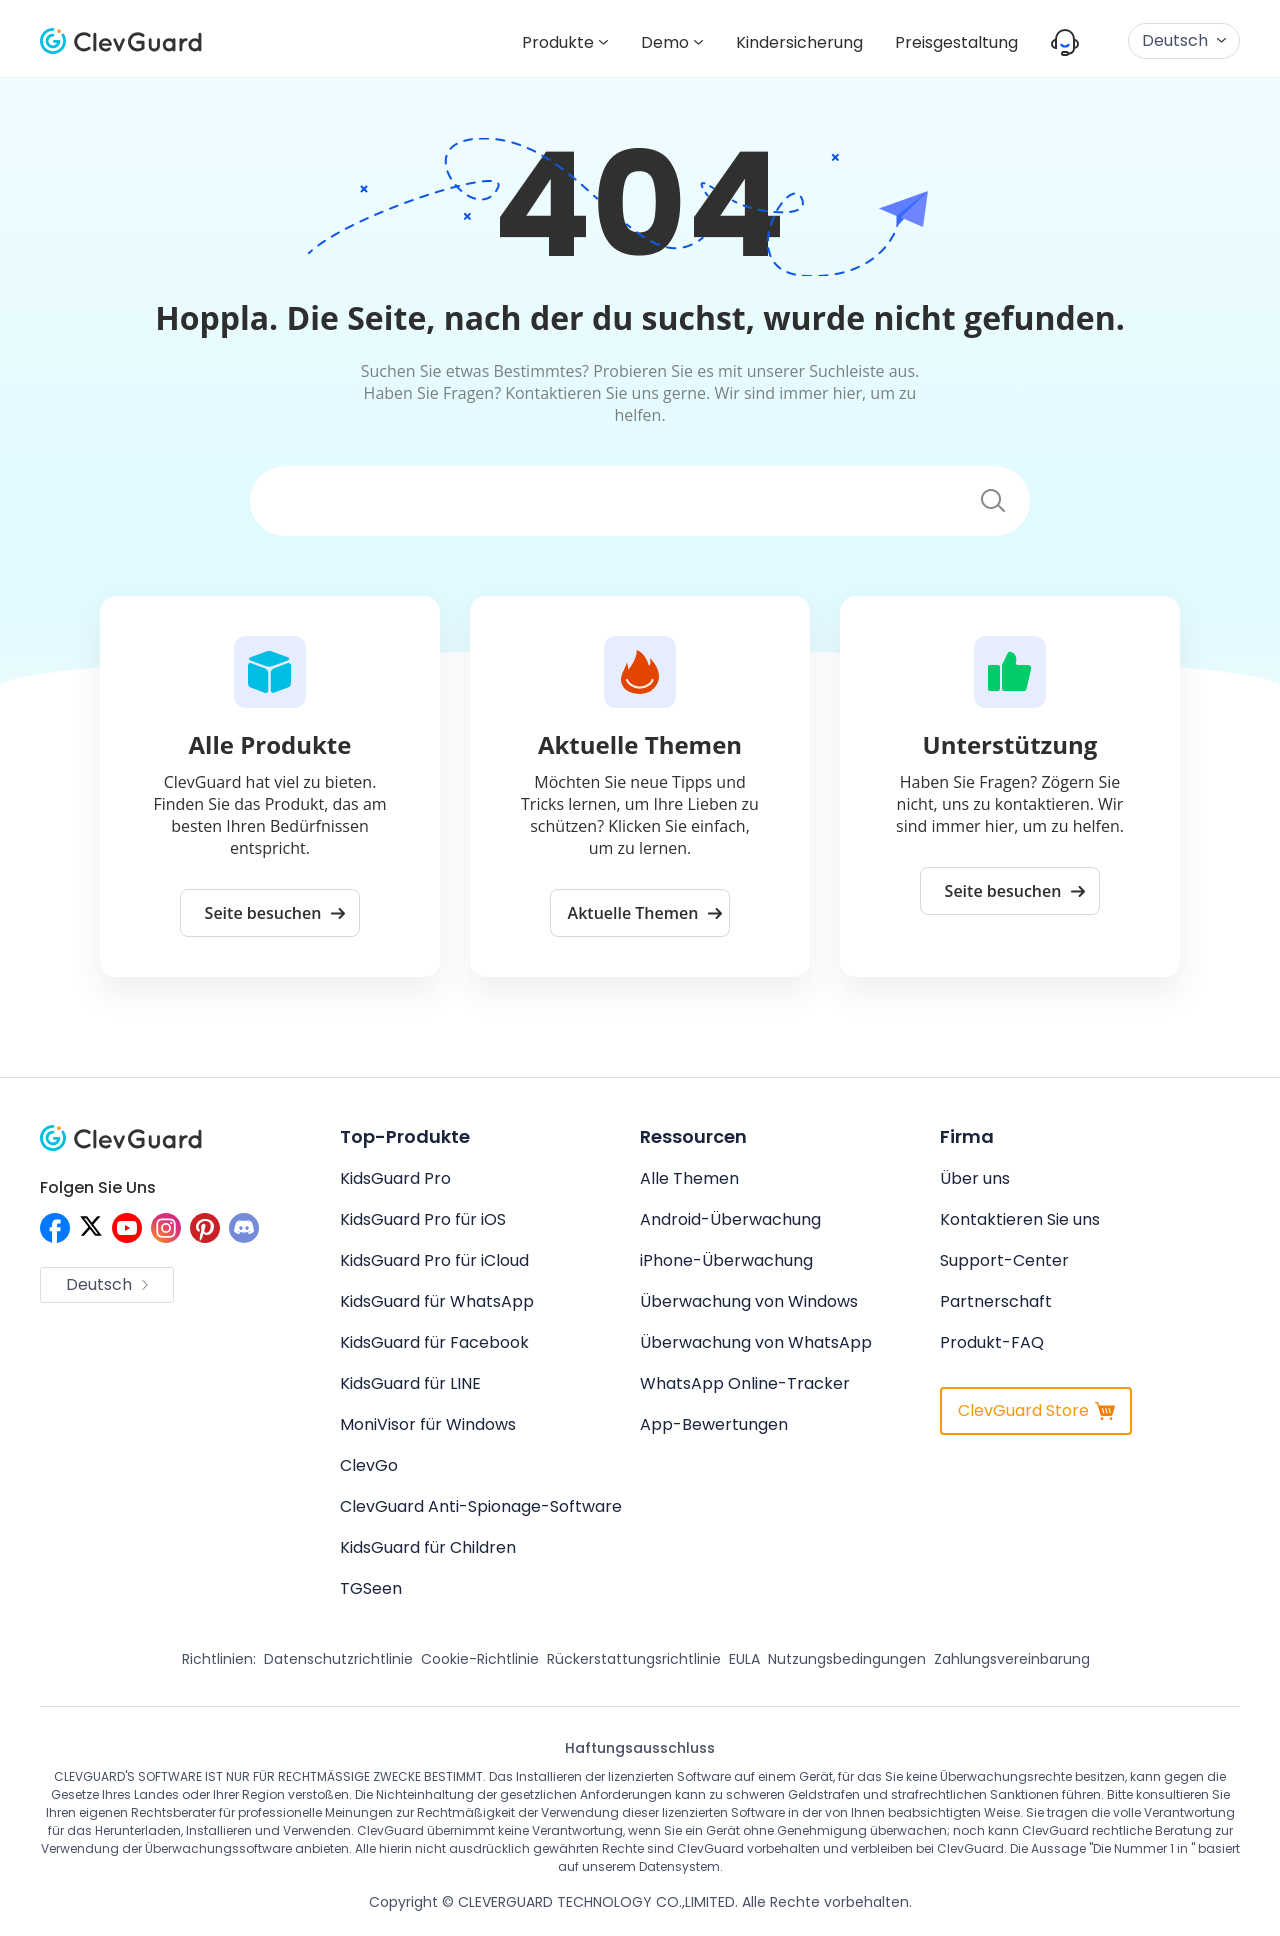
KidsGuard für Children (428, 1547)
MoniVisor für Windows (428, 1424)
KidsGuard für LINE (410, 1383)
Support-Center (1004, 1260)
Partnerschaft (996, 1301)
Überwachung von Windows (749, 1301)
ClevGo (369, 1465)
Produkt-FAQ (992, 1342)
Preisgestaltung (956, 42)
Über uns (975, 1178)
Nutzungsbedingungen (847, 1659)
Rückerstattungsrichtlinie (634, 1659)
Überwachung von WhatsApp (756, 1342)
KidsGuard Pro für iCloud (434, 1260)
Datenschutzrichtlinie (338, 1659)
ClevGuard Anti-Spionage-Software (481, 1506)
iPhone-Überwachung (726, 1260)
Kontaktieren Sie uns (1020, 1219)
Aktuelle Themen (645, 913)
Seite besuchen (275, 913)
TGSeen (371, 1588)
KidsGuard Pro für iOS (423, 1219)
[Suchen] (603, 501)
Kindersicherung (799, 42)
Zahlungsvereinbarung (1012, 1659)
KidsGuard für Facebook (434, 1342)
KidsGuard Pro (395, 1178)
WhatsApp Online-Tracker (745, 1383)
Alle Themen (689, 1178)
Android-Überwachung (730, 1219)
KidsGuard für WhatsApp (437, 1301)
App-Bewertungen (714, 1424)
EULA (744, 1659)
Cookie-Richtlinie (480, 1659)
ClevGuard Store (1036, 1410)
